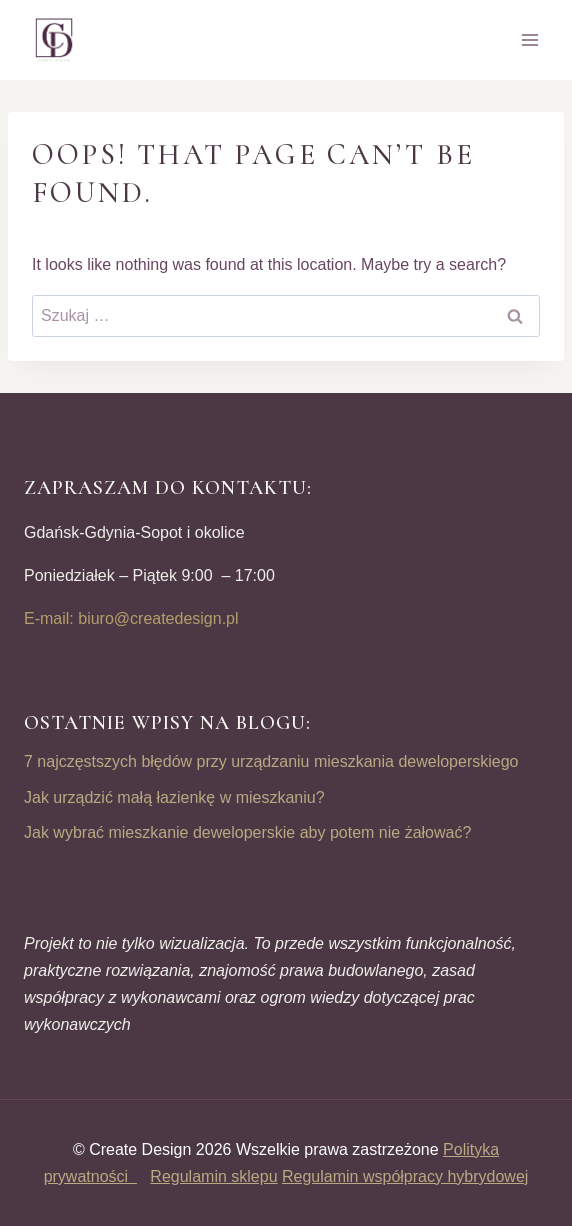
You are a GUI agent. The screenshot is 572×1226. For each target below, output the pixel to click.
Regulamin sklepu (213, 1176)
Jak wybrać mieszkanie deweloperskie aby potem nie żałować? (247, 832)
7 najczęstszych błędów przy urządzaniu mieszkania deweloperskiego (271, 761)
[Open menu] (529, 39)
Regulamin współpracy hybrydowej (405, 1176)
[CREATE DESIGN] (55, 40)
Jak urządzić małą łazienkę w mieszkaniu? (174, 797)
